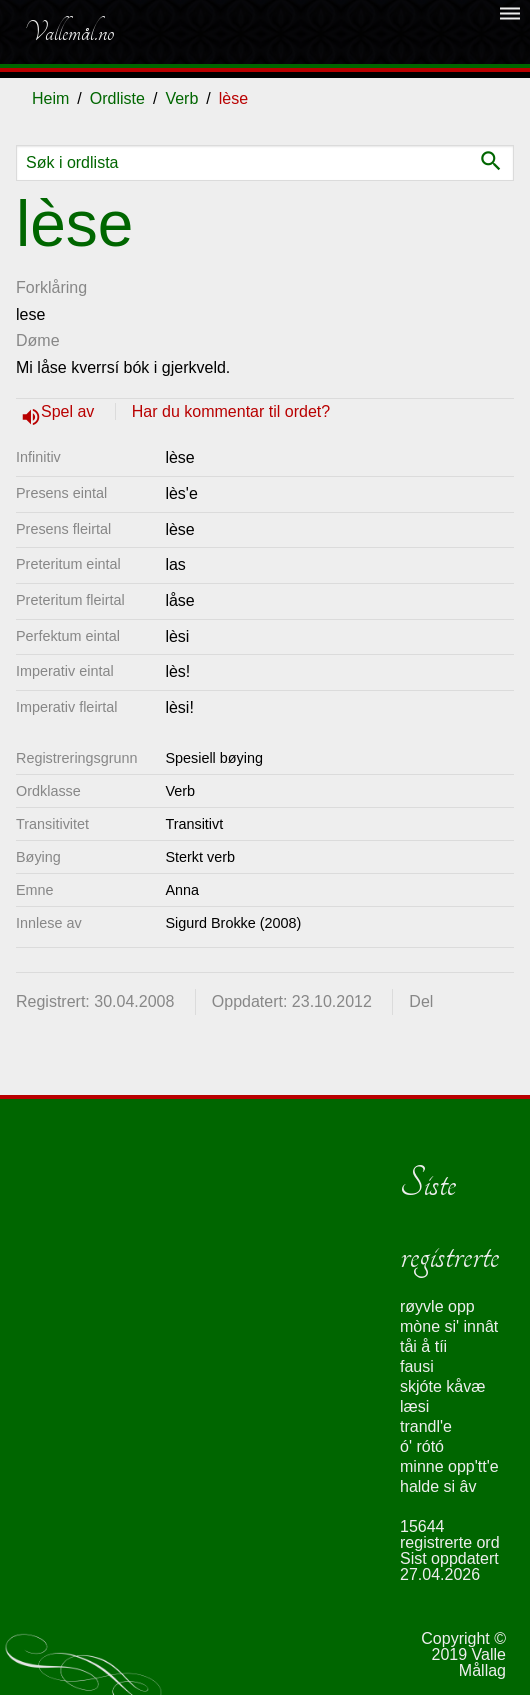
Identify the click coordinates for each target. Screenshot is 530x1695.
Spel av (70, 411)
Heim (50, 98)
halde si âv (438, 1486)
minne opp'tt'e (449, 1466)
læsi (414, 1406)
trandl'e (426, 1426)
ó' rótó (422, 1446)
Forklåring (51, 287)
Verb (181, 98)
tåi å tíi (423, 1346)
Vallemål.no (69, 32)
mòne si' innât (449, 1326)
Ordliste (117, 98)
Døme (38, 340)
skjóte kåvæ (442, 1386)
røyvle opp (437, 1306)
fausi (417, 1366)
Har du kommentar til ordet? (231, 411)
